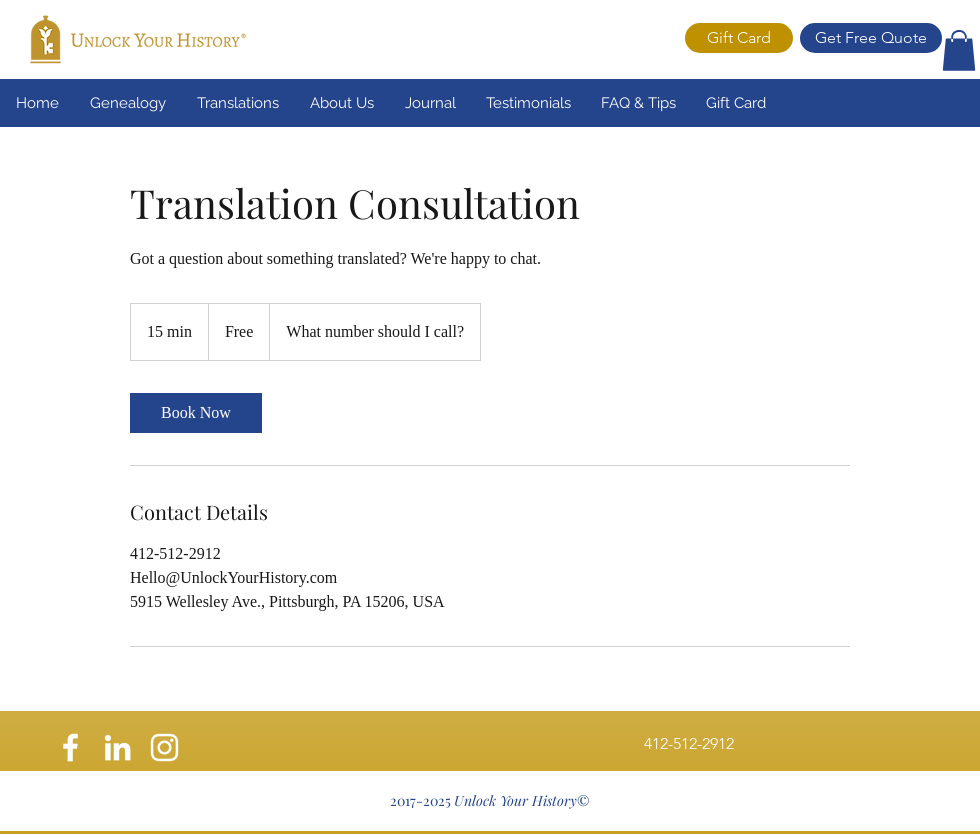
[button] (959, 50)
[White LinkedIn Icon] (117, 747)
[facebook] (70, 747)
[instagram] (164, 747)
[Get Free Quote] (871, 38)
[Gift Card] (739, 38)
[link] (196, 413)
